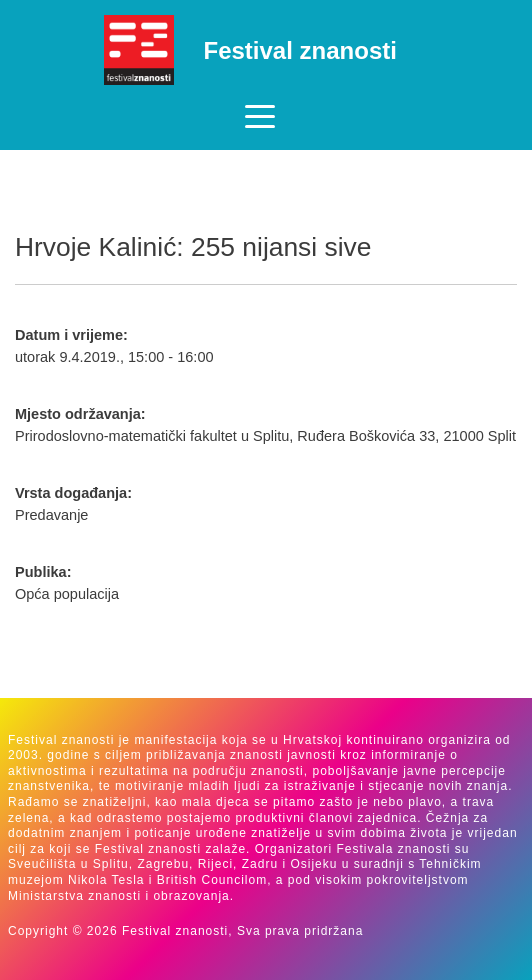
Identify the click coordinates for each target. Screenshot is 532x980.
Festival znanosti (300, 50)
